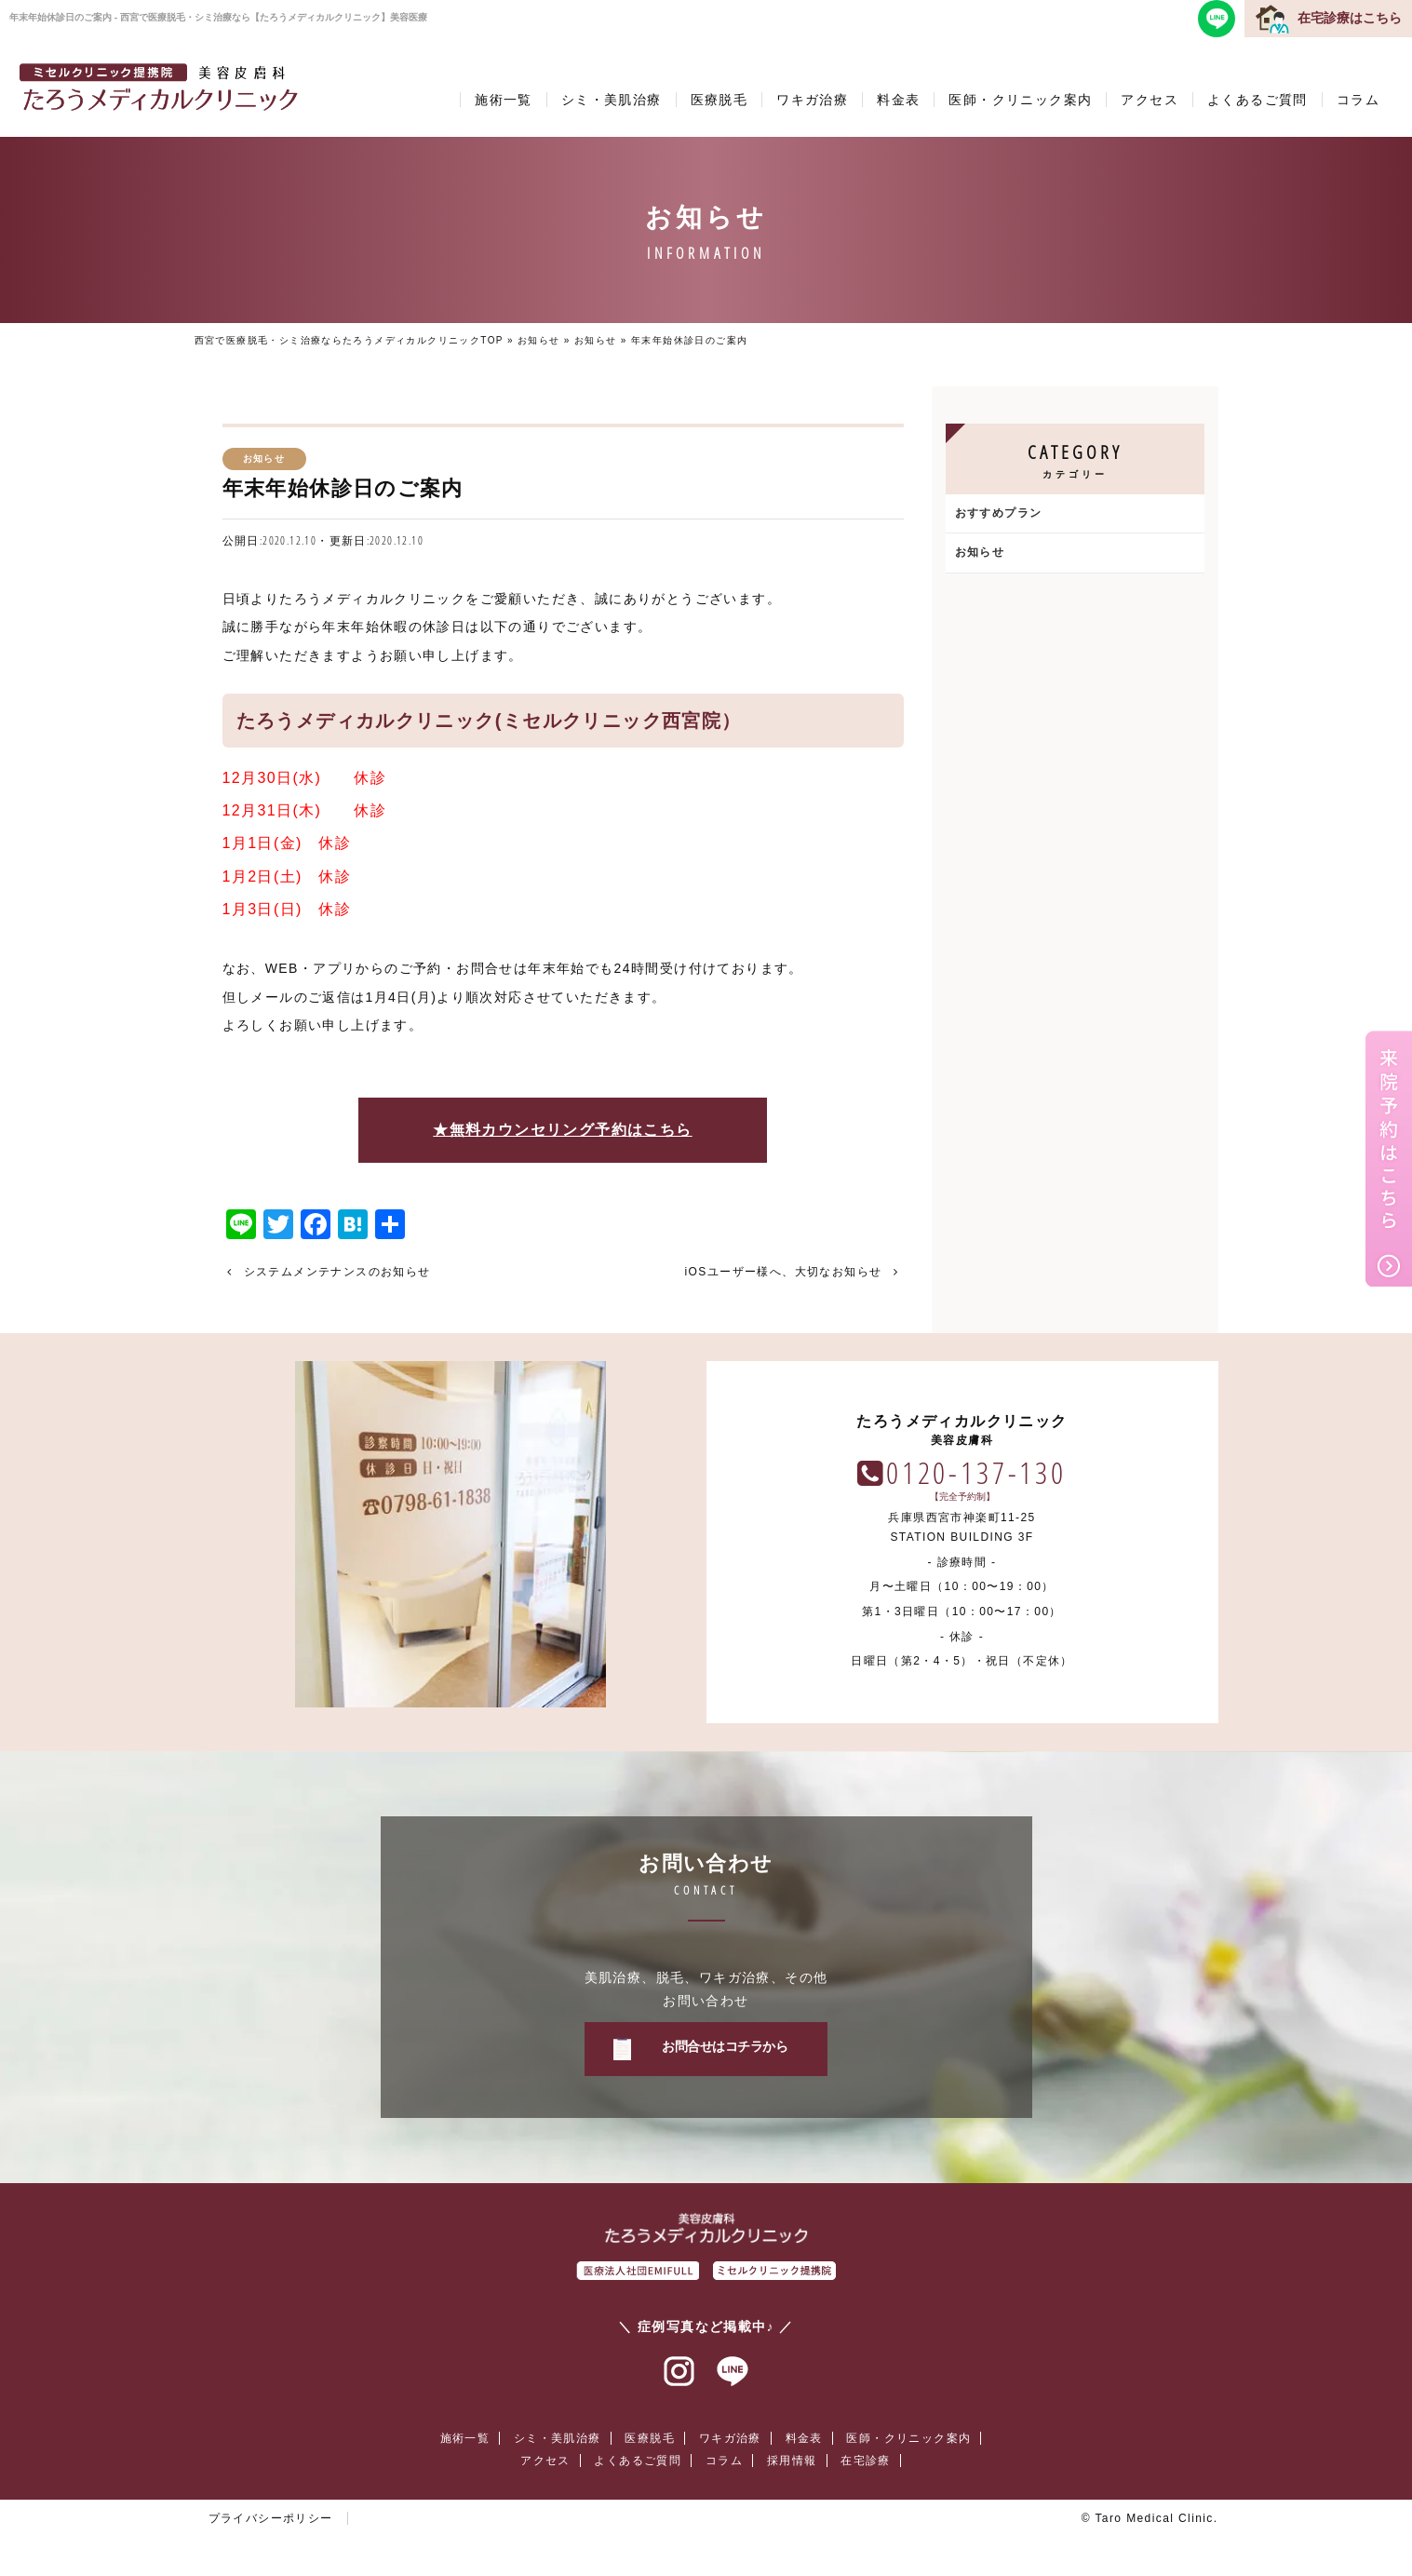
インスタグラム (679, 2372)
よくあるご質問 (1257, 99)
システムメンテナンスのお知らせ (337, 1271)
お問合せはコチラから (724, 2046)
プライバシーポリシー (270, 2518)
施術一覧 (503, 99)
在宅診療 (865, 2460)
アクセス (1149, 99)
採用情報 (792, 2460)
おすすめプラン (998, 512)
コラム (1358, 99)
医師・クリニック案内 (1020, 99)
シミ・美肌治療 (611, 99)
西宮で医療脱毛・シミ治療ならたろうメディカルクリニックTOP (349, 340)
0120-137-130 (976, 1472)
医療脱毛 (719, 99)
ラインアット (732, 2372)
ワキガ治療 (812, 99)
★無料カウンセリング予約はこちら (562, 1130)
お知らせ (539, 340)
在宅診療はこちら (1350, 17)
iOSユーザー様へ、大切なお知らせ (783, 1271)
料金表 (898, 99)
